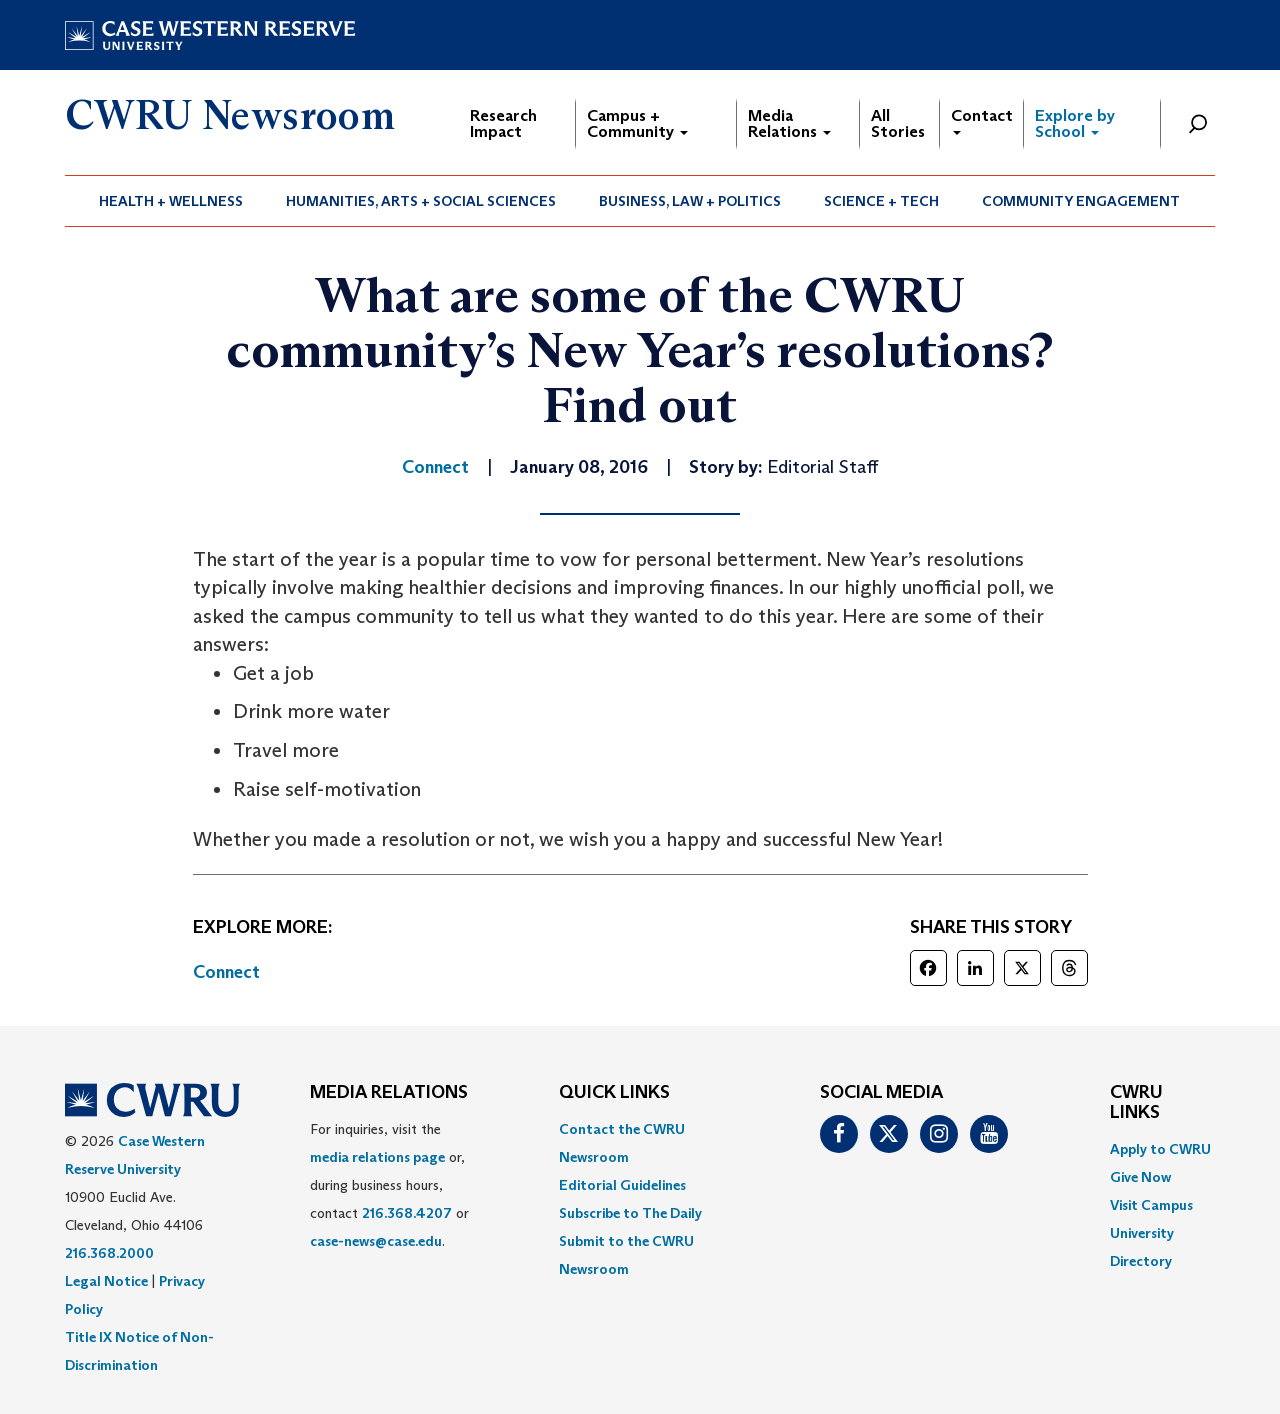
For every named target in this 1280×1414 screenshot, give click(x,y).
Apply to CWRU (1160, 1149)
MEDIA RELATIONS (389, 1093)
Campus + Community (637, 123)
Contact (982, 120)
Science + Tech (881, 201)
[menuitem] (171, 201)
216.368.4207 (407, 1213)
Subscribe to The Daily (630, 1213)
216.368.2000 (109, 1253)
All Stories (898, 123)
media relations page (377, 1157)
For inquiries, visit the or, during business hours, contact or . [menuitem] (389, 1185)
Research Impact (503, 123)
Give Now (1140, 1177)
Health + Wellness (171, 201)
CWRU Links (1136, 1103)
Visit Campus (1151, 1205)
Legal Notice (106, 1281)
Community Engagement (1081, 201)
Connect (226, 972)
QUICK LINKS (614, 1093)
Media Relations (789, 123)
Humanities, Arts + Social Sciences (421, 201)
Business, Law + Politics (690, 201)
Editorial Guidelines (622, 1185)
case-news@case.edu (376, 1241)
